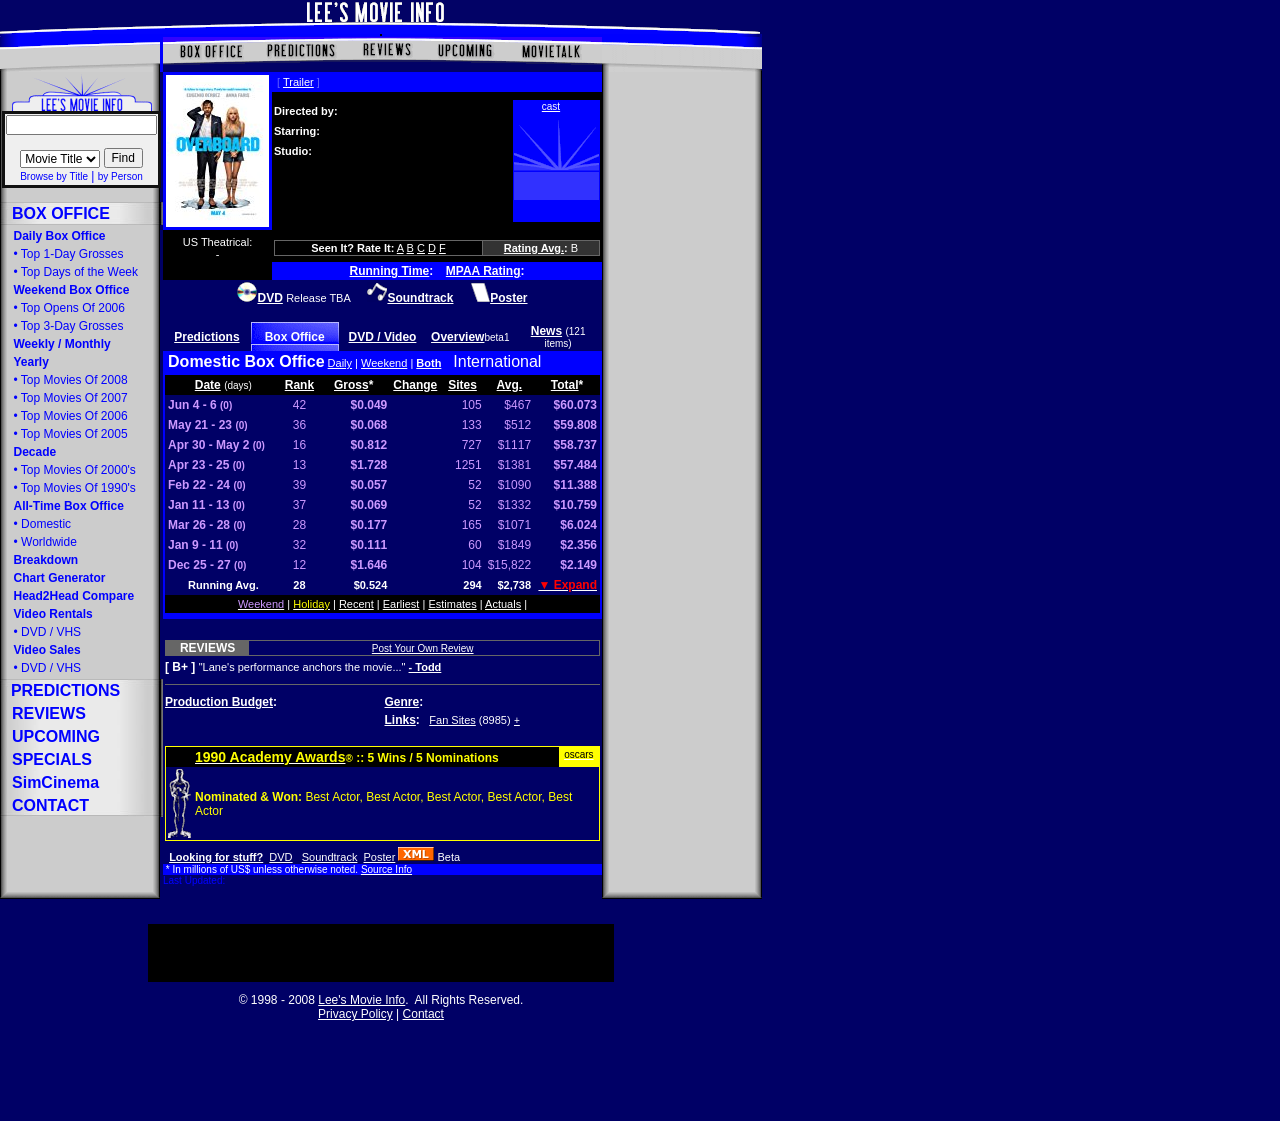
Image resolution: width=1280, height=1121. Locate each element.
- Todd (425, 667)
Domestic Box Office (246, 361)
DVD (280, 857)
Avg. (510, 385)
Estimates (452, 604)
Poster (380, 857)
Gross (351, 385)
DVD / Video (383, 337)
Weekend (384, 363)
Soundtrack (330, 857)
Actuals (503, 604)
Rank (299, 385)
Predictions (206, 337)
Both (428, 363)
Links (400, 720)
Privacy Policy (355, 1014)
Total (565, 385)
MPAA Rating (483, 271)
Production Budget (219, 702)
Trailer (298, 82)
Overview (457, 337)
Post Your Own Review (423, 648)
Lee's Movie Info (361, 1000)
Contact (423, 1014)
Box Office (295, 337)
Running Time (390, 271)
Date (208, 385)
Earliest (401, 604)
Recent (356, 604)
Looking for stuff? (216, 857)
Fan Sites (452, 720)
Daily (340, 363)
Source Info (386, 869)
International (497, 361)
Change (415, 385)
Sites (462, 385)
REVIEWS (207, 648)
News (546, 331)
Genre (402, 702)
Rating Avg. (534, 248)
